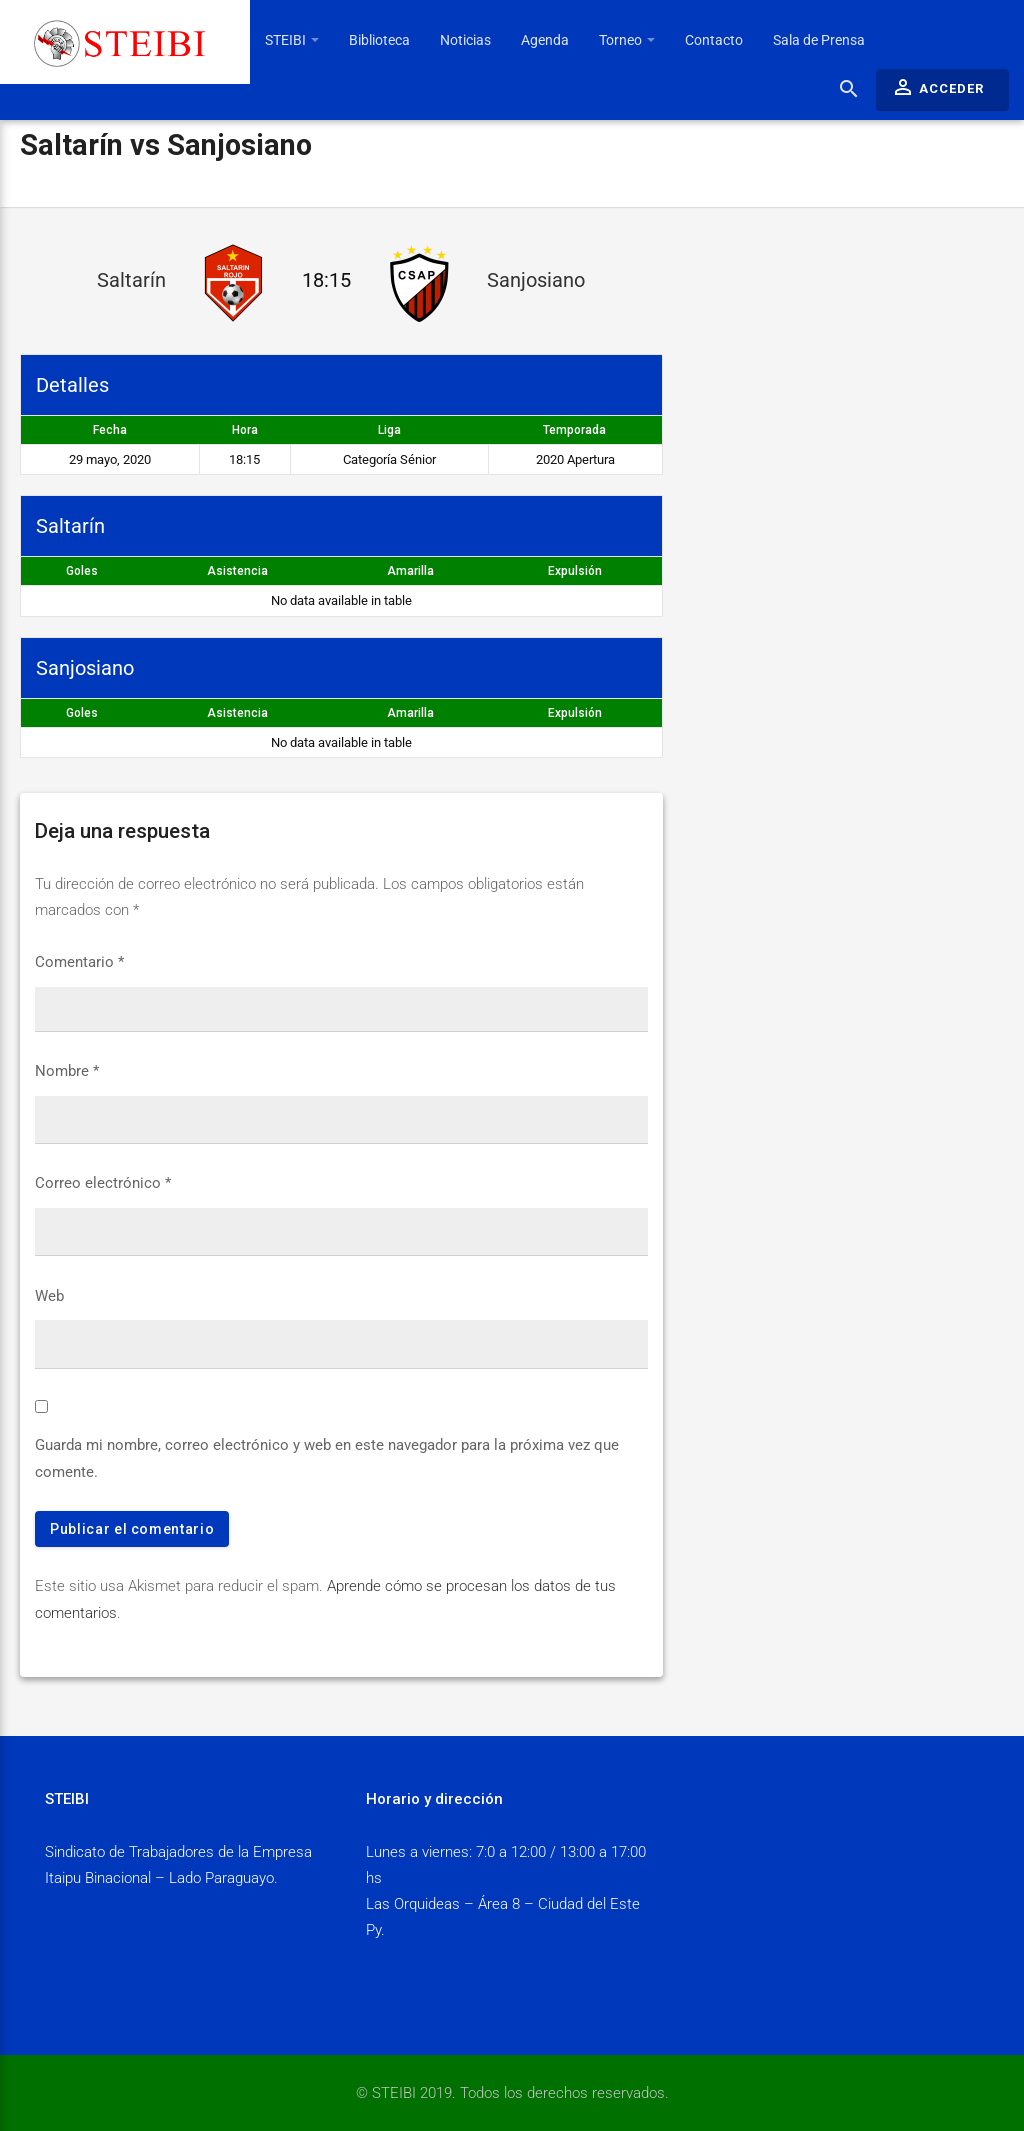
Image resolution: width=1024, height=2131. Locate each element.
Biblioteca (379, 40)
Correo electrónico (103, 1183)
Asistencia (237, 571)
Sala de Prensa (819, 40)
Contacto (714, 40)
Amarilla (410, 571)
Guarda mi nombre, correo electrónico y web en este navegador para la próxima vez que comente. (327, 1458)
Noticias (465, 40)
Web (49, 1296)
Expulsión (575, 571)
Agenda (545, 40)
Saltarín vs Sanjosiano (166, 145)
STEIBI (292, 40)
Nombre (67, 1071)
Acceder (937, 87)
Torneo (627, 40)
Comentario (79, 962)
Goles (82, 571)
